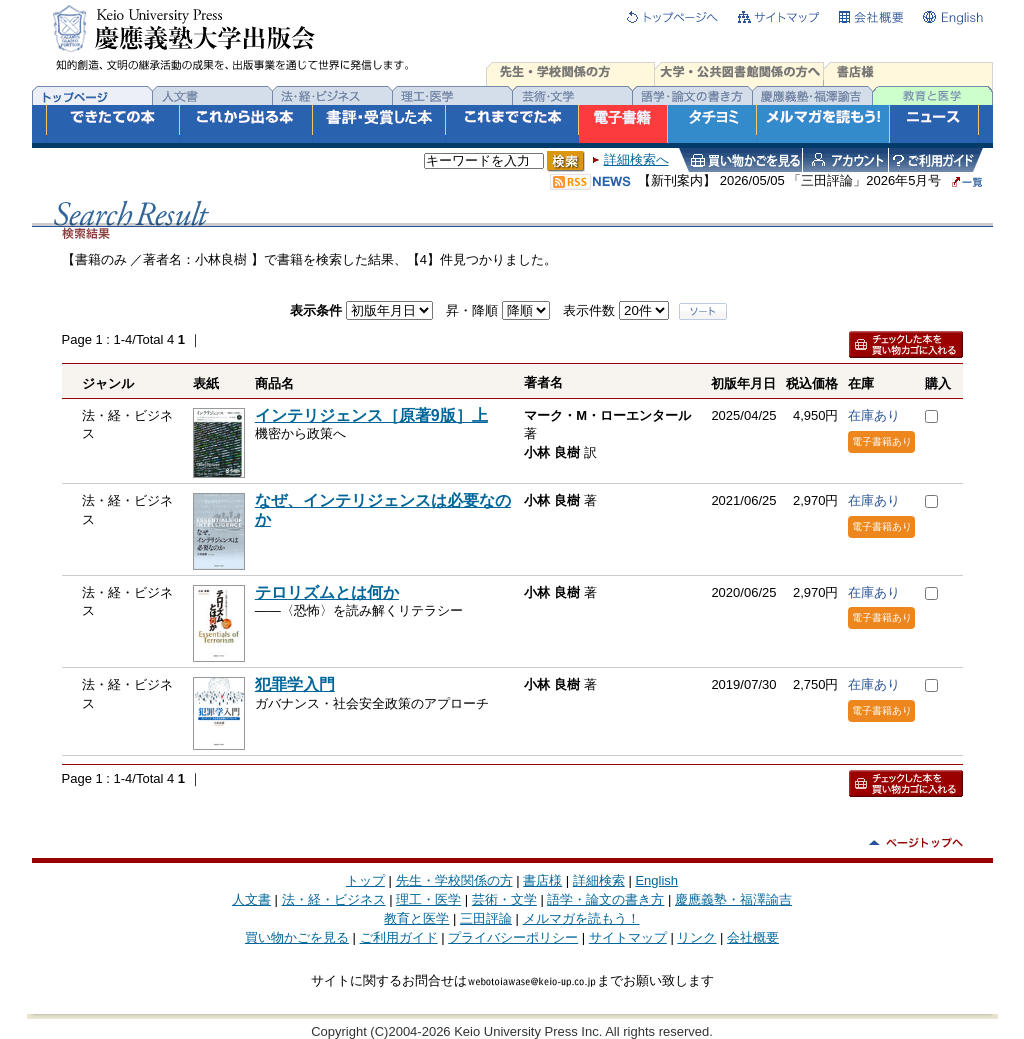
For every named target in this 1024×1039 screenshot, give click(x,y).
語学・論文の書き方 (605, 899)
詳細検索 (599, 880)
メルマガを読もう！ (581, 918)
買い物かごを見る (297, 937)
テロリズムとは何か (327, 592)
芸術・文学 (504, 899)
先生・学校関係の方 (454, 880)
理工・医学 (428, 899)
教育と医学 (416, 918)
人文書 (251, 899)
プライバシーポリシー (513, 937)
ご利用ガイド (399, 937)
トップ (365, 880)
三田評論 (486, 918)
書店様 (542, 880)
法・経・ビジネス (334, 899)
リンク (696, 937)
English (656, 880)
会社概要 (753, 937)
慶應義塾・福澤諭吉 (733, 899)
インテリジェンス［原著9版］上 (371, 415)
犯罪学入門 (295, 684)
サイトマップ (628, 937)
